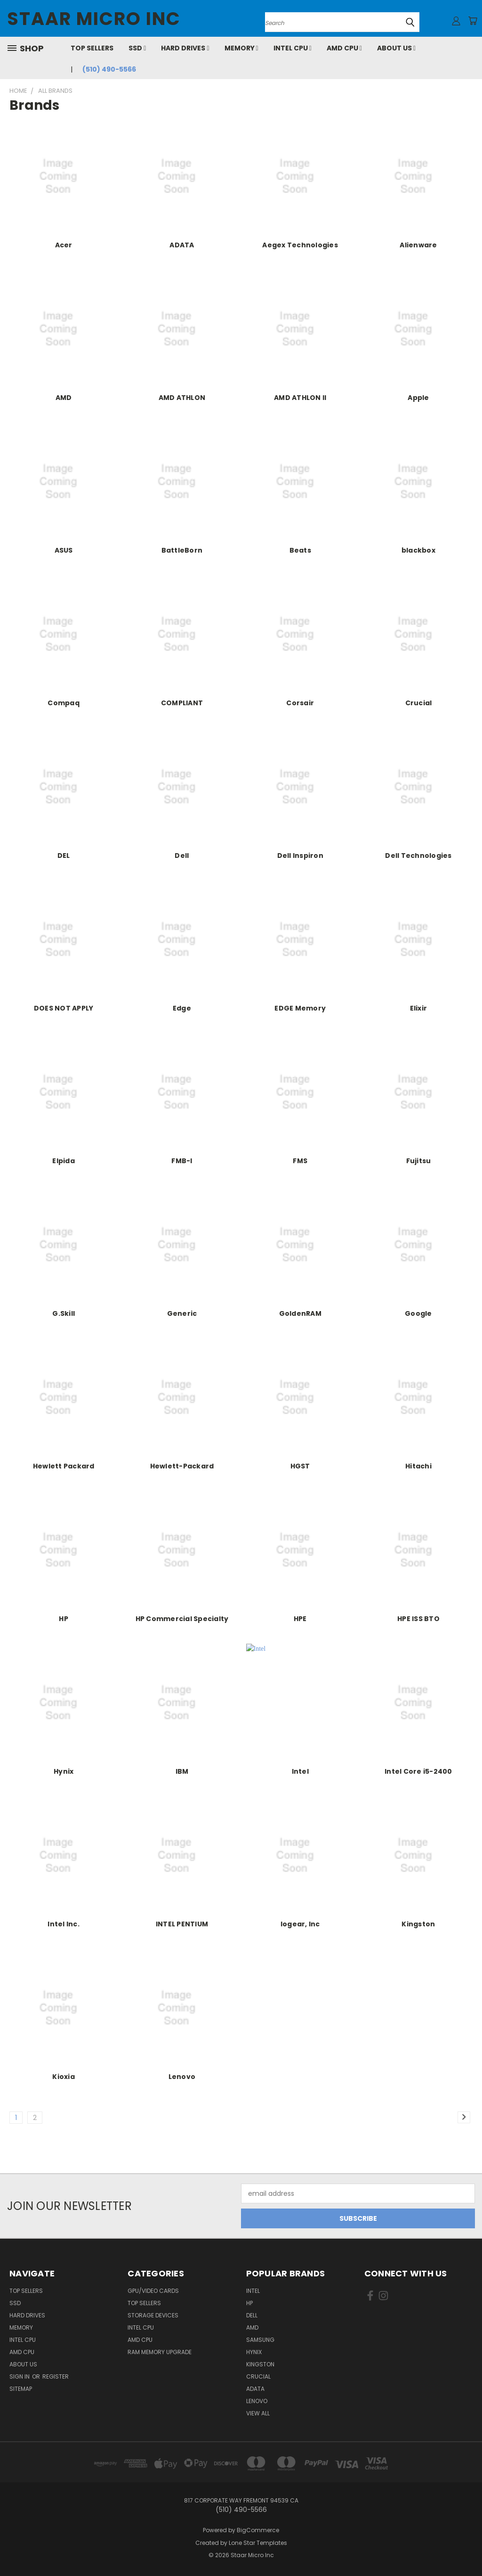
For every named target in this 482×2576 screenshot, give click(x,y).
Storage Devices (153, 2315)
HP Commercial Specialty (182, 1618)
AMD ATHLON (182, 397)
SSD (137, 48)
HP (63, 1618)
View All (258, 2413)
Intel (300, 1771)
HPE (300, 1618)
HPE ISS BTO (418, 1618)
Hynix (63, 1771)
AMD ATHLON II (300, 397)
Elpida (63, 1161)
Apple (418, 397)
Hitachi (418, 1466)
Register (55, 2376)
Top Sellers (92, 48)
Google (418, 1313)
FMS (300, 1161)
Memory (241, 48)
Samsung (260, 2340)
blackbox (418, 550)
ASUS (64, 550)
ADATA (181, 245)
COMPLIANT (182, 703)
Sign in (20, 2376)
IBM (182, 1771)
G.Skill (63, 1313)
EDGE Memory (300, 1008)
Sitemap (20, 2389)
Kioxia (63, 2076)
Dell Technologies (418, 855)
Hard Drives (185, 48)
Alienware (418, 245)
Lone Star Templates (258, 2543)
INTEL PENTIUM (182, 1924)
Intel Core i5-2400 (418, 1771)
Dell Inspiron (300, 855)
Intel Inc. (64, 1924)
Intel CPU (292, 48)
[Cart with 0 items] (472, 20)
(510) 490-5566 (109, 69)
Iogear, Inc (300, 1924)
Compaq (64, 703)
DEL (63, 855)
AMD (64, 397)
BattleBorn (182, 550)
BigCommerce (258, 2530)
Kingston (418, 1924)
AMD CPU (344, 48)
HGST (300, 1466)
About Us (396, 48)
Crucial (418, 703)
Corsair (300, 703)
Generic (182, 1313)
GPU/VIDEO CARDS (153, 2291)
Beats (300, 550)
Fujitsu (418, 1161)
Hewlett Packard (64, 1466)
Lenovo (182, 2076)
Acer (63, 245)
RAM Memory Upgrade (160, 2352)
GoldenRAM (300, 1313)
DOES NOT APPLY (64, 1008)
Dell (182, 855)
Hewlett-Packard (182, 1466)
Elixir (418, 1008)
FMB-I (181, 1161)
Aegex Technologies (300, 245)
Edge (182, 1008)
